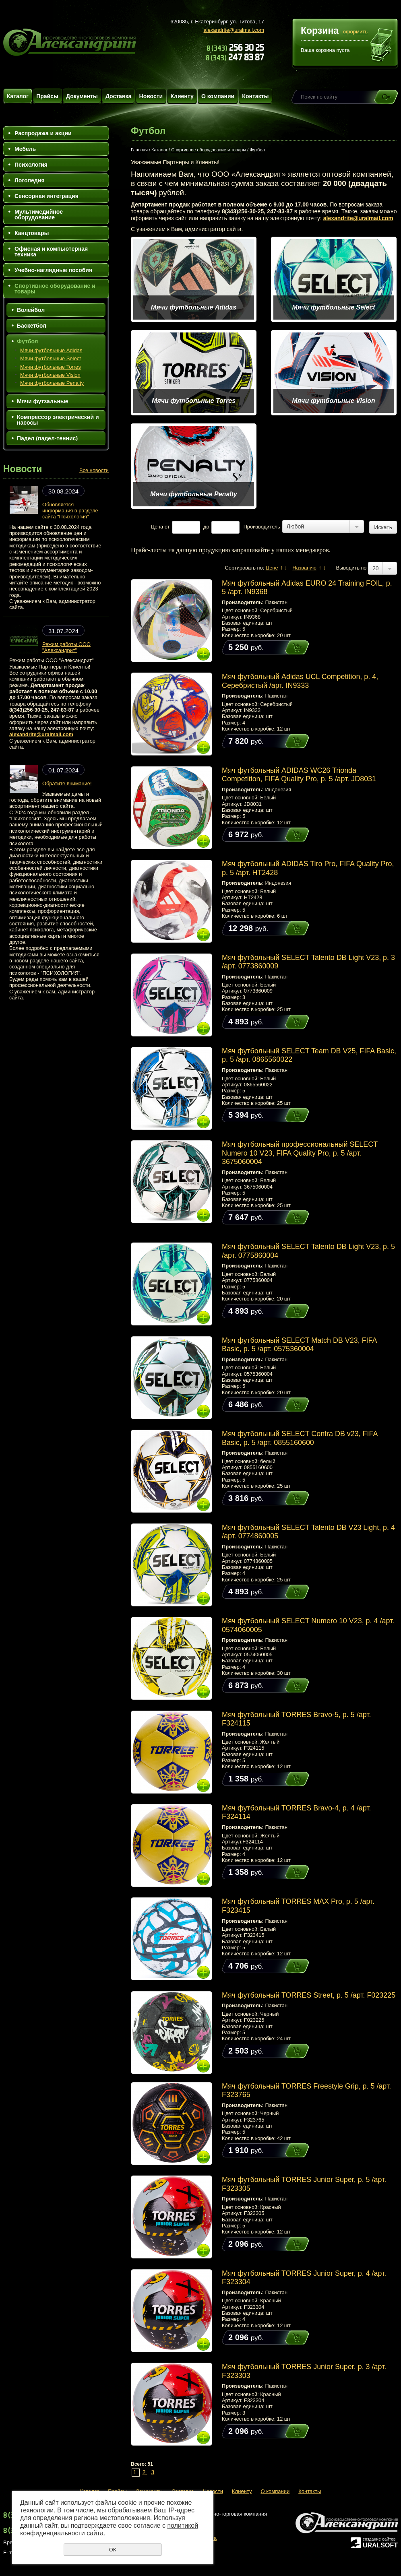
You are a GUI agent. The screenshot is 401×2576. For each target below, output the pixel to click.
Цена (157, 527)
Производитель (262, 527)
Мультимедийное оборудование (38, 214)
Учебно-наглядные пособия (53, 270)
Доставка (118, 96)
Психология (31, 164)
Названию (304, 568)
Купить (289, 647)
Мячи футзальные (42, 401)
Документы (82, 96)
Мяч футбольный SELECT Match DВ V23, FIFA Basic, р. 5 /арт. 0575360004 (299, 1344)
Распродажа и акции (43, 133)
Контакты (255, 96)
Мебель (25, 149)
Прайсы (47, 96)
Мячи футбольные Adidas (51, 350)
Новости (151, 96)
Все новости (94, 470)
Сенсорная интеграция (46, 196)
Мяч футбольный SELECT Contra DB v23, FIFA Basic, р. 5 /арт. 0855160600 (299, 1438)
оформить (355, 32)
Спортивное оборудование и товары (54, 289)
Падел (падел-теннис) (47, 438)
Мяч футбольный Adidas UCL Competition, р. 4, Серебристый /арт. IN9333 (300, 681)
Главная (139, 149)
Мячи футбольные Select (50, 358)
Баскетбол (31, 325)
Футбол (27, 341)
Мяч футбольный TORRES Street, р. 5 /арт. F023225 (308, 1995)
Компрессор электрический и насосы (58, 419)
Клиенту (181, 96)
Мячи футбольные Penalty (52, 383)
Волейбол (31, 310)
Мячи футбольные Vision (50, 375)
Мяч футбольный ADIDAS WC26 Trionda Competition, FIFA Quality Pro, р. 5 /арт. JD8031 (299, 774)
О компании (217, 96)
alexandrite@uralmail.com (234, 30)
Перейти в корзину (381, 46)
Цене (272, 568)
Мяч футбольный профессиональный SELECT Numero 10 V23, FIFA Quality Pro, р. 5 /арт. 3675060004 (300, 1153)
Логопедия (29, 180)
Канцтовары (31, 233)
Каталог (18, 96)
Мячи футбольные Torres (50, 367)
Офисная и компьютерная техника (51, 252)
